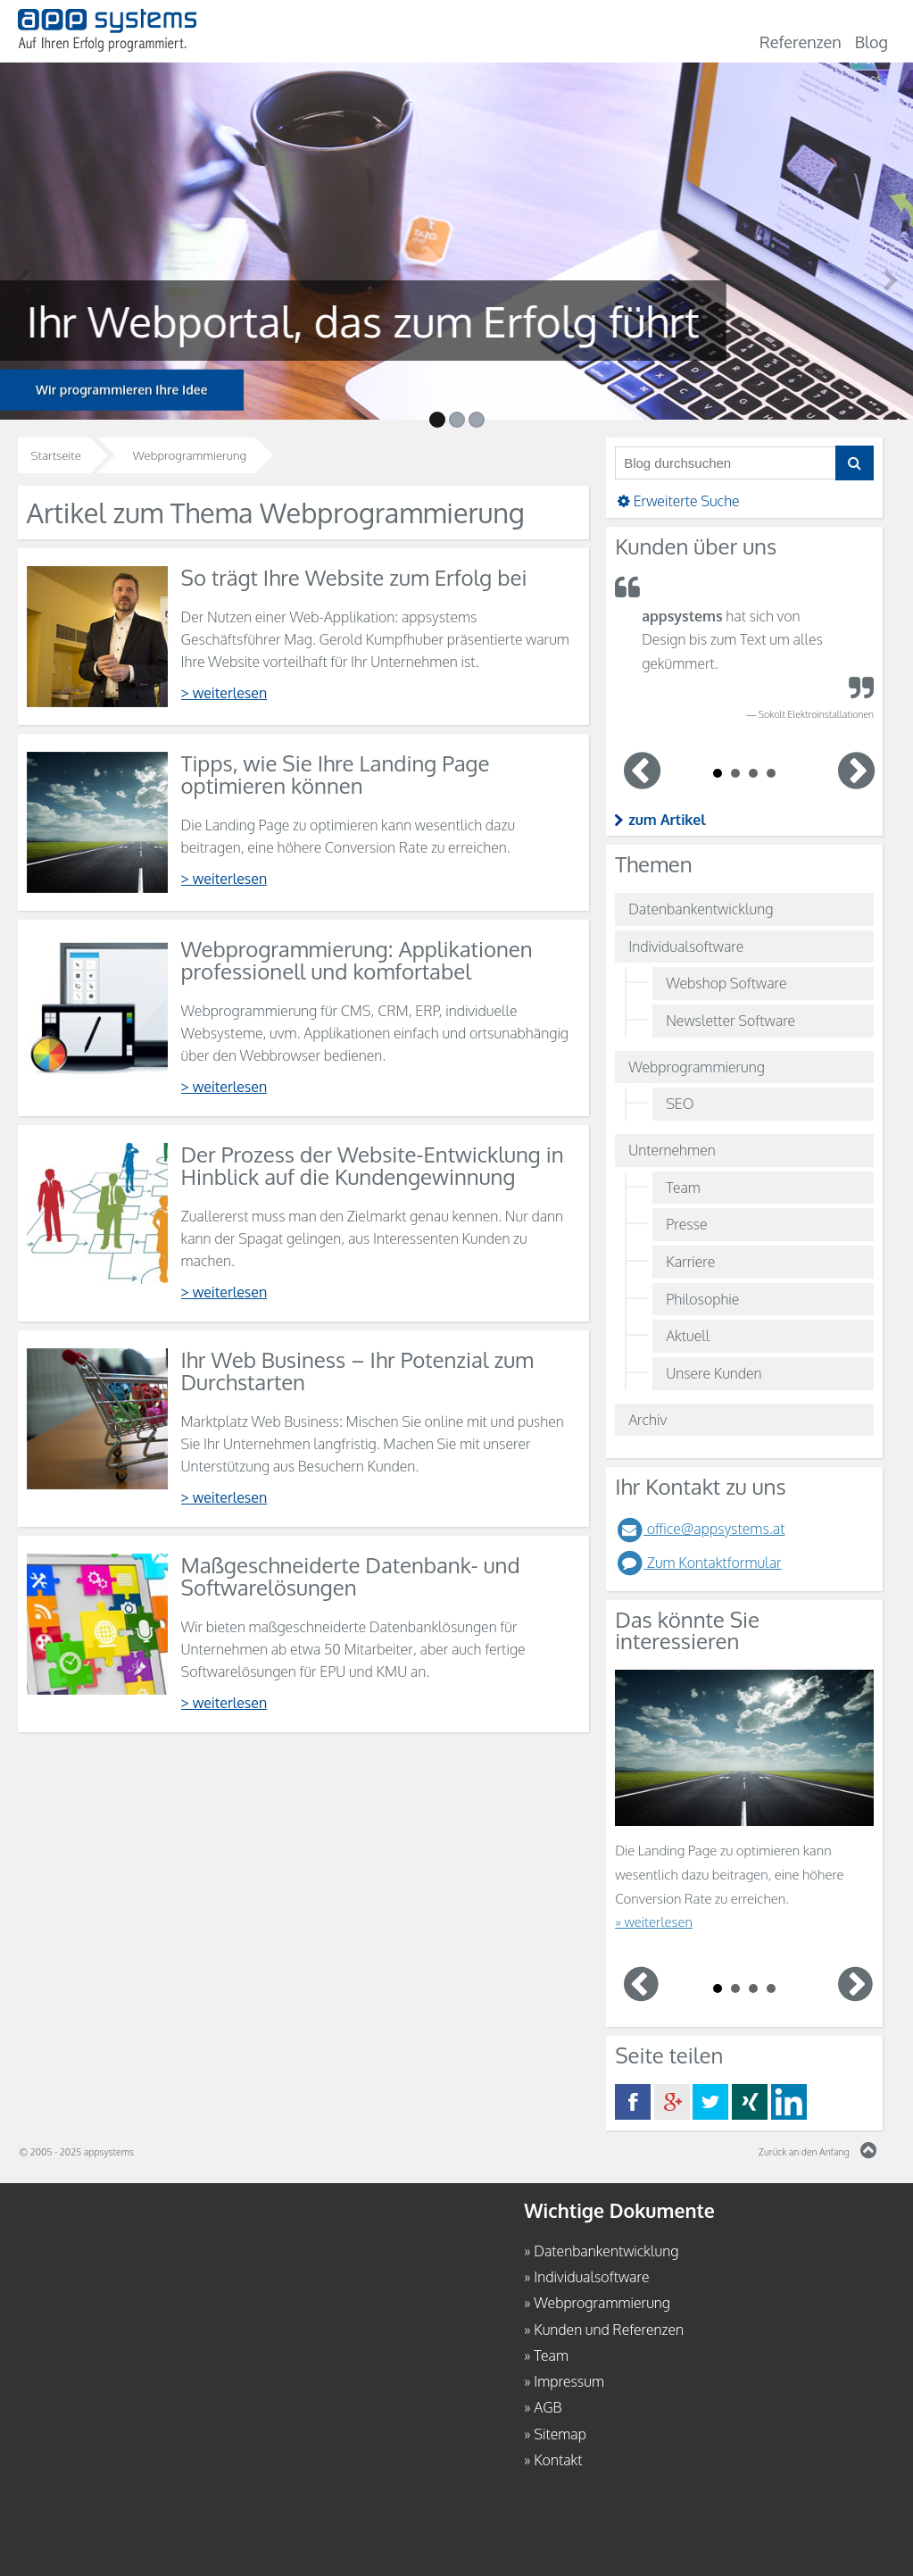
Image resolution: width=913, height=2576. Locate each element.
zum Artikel (667, 820)
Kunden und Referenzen (609, 2329)
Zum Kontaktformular (698, 1562)
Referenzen (800, 42)
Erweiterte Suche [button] (677, 501)
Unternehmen (672, 1150)
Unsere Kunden (713, 1373)
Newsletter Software (730, 1021)
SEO (679, 1104)
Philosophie (702, 1299)
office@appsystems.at (699, 1529)
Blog (871, 42)
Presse (686, 1224)
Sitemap (560, 2434)
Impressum (569, 2381)
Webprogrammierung (696, 1067)
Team (683, 1187)
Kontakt (558, 2460)
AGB (547, 2407)
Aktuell (688, 1336)
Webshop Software (726, 983)
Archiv (647, 1420)
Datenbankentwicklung (700, 909)
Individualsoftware (685, 946)
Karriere (690, 1262)
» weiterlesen (654, 1921)
